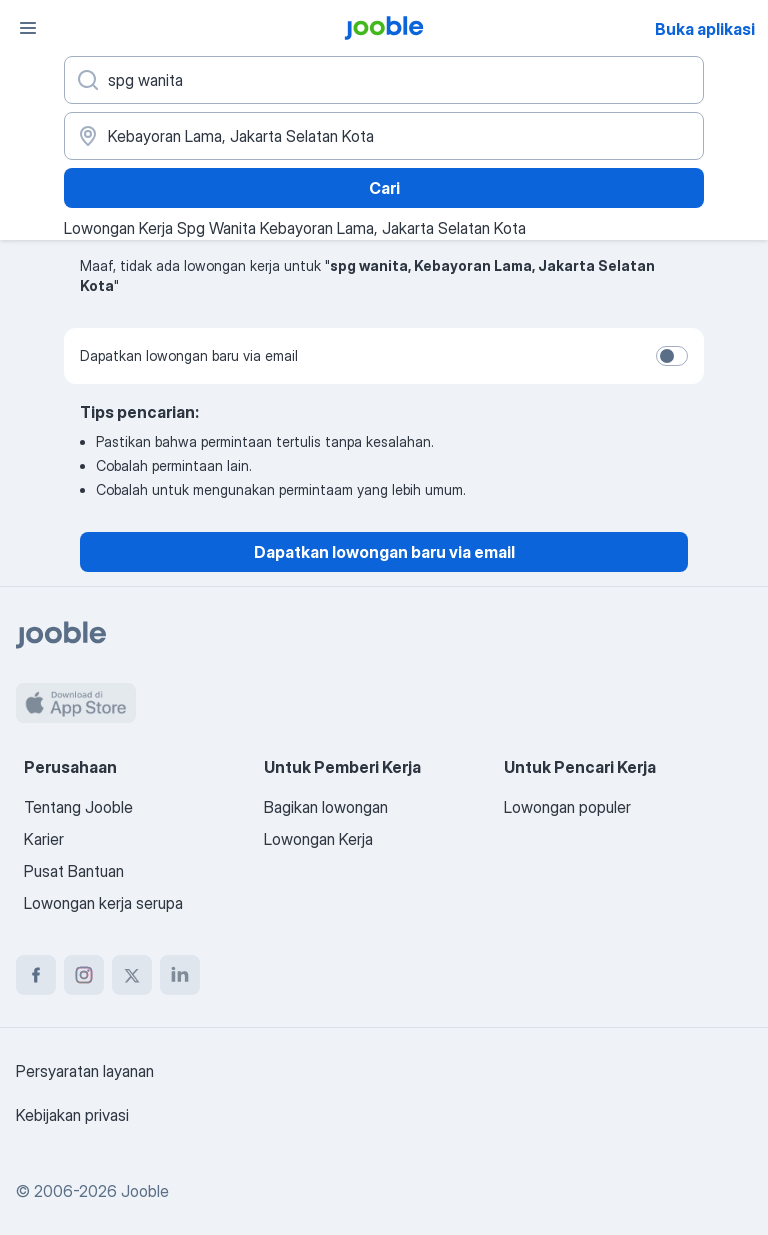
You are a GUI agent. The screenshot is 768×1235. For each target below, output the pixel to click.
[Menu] (28, 28)
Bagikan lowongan (326, 807)
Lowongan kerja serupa (103, 903)
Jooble (145, 1191)
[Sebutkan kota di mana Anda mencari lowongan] (384, 136)
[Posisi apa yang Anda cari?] (384, 80)
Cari (384, 188)
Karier (44, 839)
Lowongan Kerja (318, 839)
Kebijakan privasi (72, 1115)
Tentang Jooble (78, 807)
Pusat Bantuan (74, 871)
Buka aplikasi (705, 29)
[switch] (672, 356)
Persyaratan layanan (85, 1071)
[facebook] (36, 975)
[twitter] (132, 975)
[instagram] (84, 975)
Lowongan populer (567, 807)
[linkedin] (180, 975)
